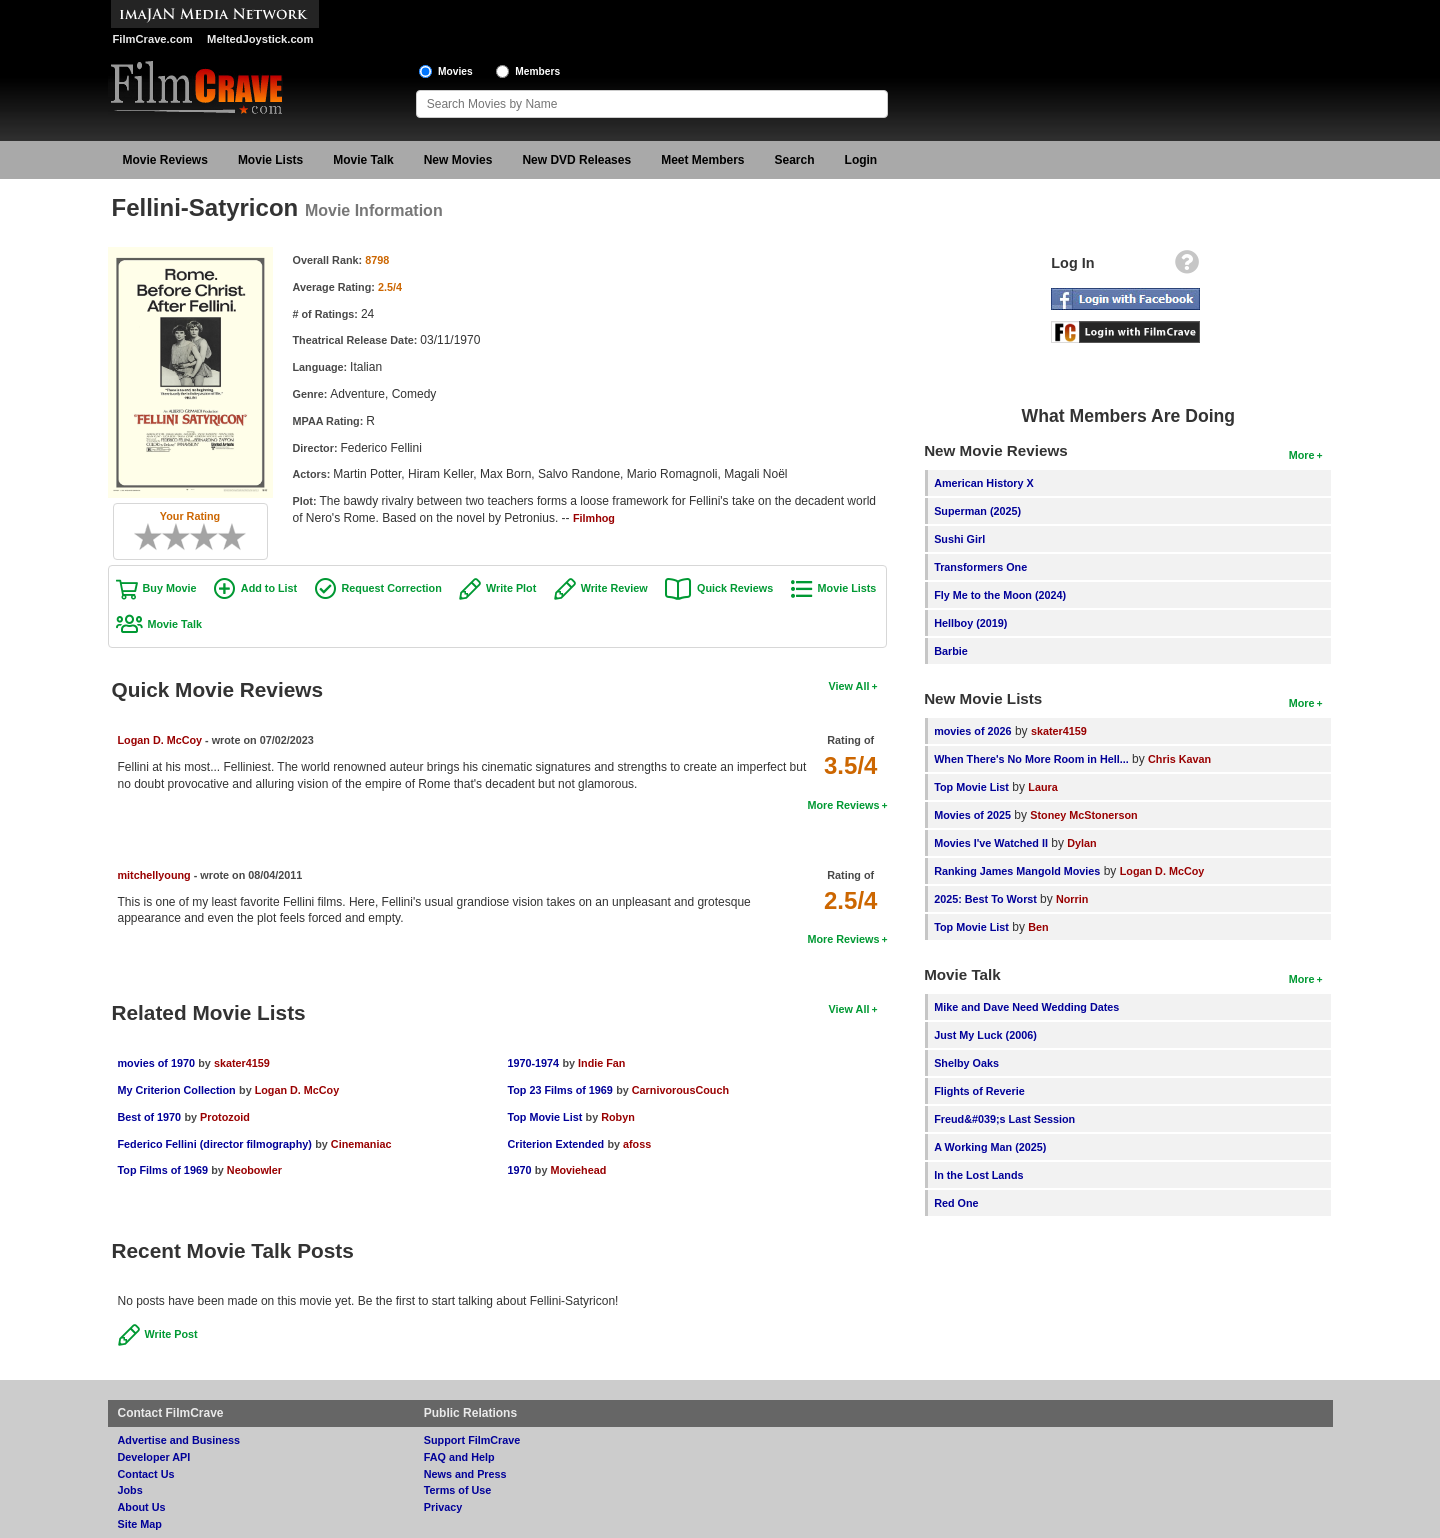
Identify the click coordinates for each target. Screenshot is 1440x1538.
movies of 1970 (156, 1063)
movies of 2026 (972, 731)
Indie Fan (601, 1063)
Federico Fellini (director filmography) (215, 1144)
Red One (956, 1203)
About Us (142, 1507)
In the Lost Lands (978, 1175)
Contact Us (146, 1474)
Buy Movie (170, 588)
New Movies (458, 160)
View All (849, 686)
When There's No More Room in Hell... (1031, 759)
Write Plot (511, 588)
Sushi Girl (959, 539)
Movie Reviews (165, 160)
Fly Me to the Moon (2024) (1000, 595)
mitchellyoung (154, 875)
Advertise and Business (179, 1440)
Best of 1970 (150, 1117)
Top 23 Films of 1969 (559, 1090)
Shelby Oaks (966, 1063)
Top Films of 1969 (163, 1170)
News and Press (465, 1474)
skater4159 (242, 1063)
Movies (455, 71)
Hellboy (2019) (970, 623)
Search (795, 160)
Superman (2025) (977, 511)
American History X (984, 483)
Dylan (1081, 843)
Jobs (130, 1490)
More (1302, 455)
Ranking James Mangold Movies (1017, 871)
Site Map (140, 1524)
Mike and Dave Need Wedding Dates (1026, 1007)
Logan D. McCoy (160, 740)
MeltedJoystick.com (260, 39)
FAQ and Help (459, 1457)
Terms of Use (458, 1490)
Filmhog (594, 518)
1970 (519, 1170)
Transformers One (980, 567)
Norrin (1072, 899)
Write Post (171, 1334)
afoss (637, 1144)
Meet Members (702, 160)
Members (537, 71)
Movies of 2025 (972, 815)
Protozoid (225, 1117)
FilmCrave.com (153, 39)
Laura (1042, 787)
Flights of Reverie (979, 1091)
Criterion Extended (555, 1144)
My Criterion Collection (177, 1090)
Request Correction (392, 588)
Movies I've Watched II (991, 843)
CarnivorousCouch (680, 1090)
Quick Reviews (735, 588)
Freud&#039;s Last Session (1004, 1119)
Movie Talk (363, 160)
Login (861, 160)
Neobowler (254, 1170)
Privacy (443, 1507)
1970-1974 (533, 1063)
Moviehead (578, 1170)
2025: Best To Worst (987, 899)
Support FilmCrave (472, 1440)
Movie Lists (270, 160)
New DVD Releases (576, 160)
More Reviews (843, 805)
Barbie (951, 651)
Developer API (154, 1457)
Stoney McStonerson (1083, 815)
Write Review (614, 588)
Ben (1038, 927)
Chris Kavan (1179, 759)
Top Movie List (544, 1117)
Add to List (269, 588)
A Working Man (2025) (990, 1147)
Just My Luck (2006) (985, 1035)
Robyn (618, 1117)
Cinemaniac (361, 1144)
